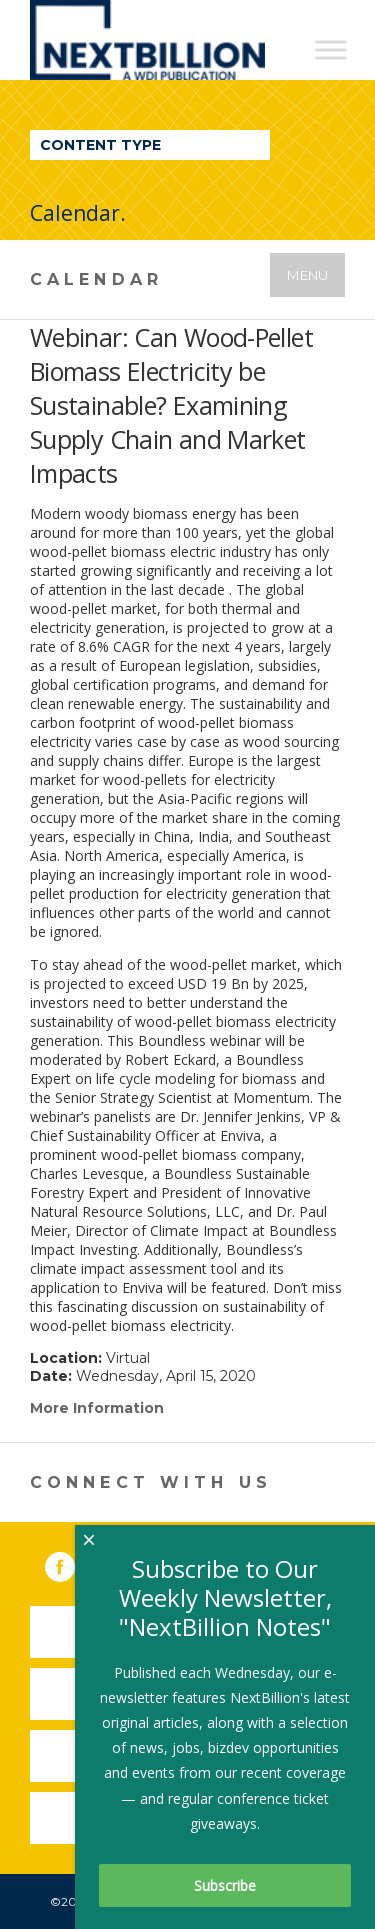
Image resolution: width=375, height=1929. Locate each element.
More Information (97, 1408)
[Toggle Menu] (331, 49)
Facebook (74, 1563)
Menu (307, 275)
